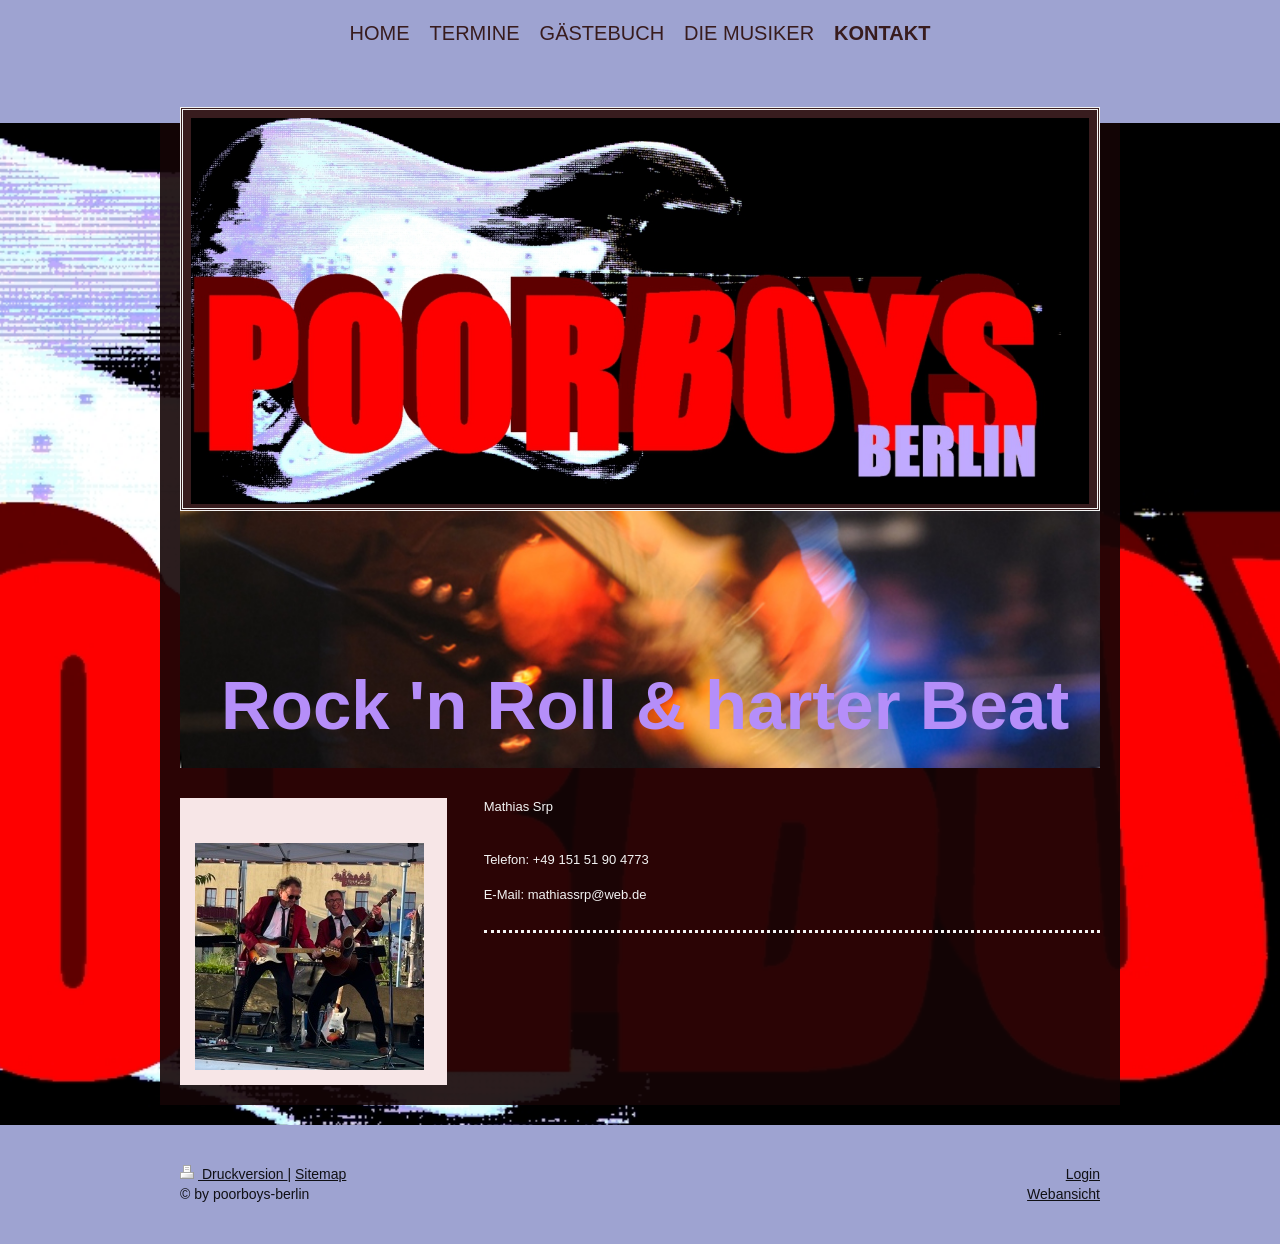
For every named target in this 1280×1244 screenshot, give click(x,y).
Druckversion (233, 1174)
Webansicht (1063, 1194)
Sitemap (320, 1174)
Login (1083, 1174)
